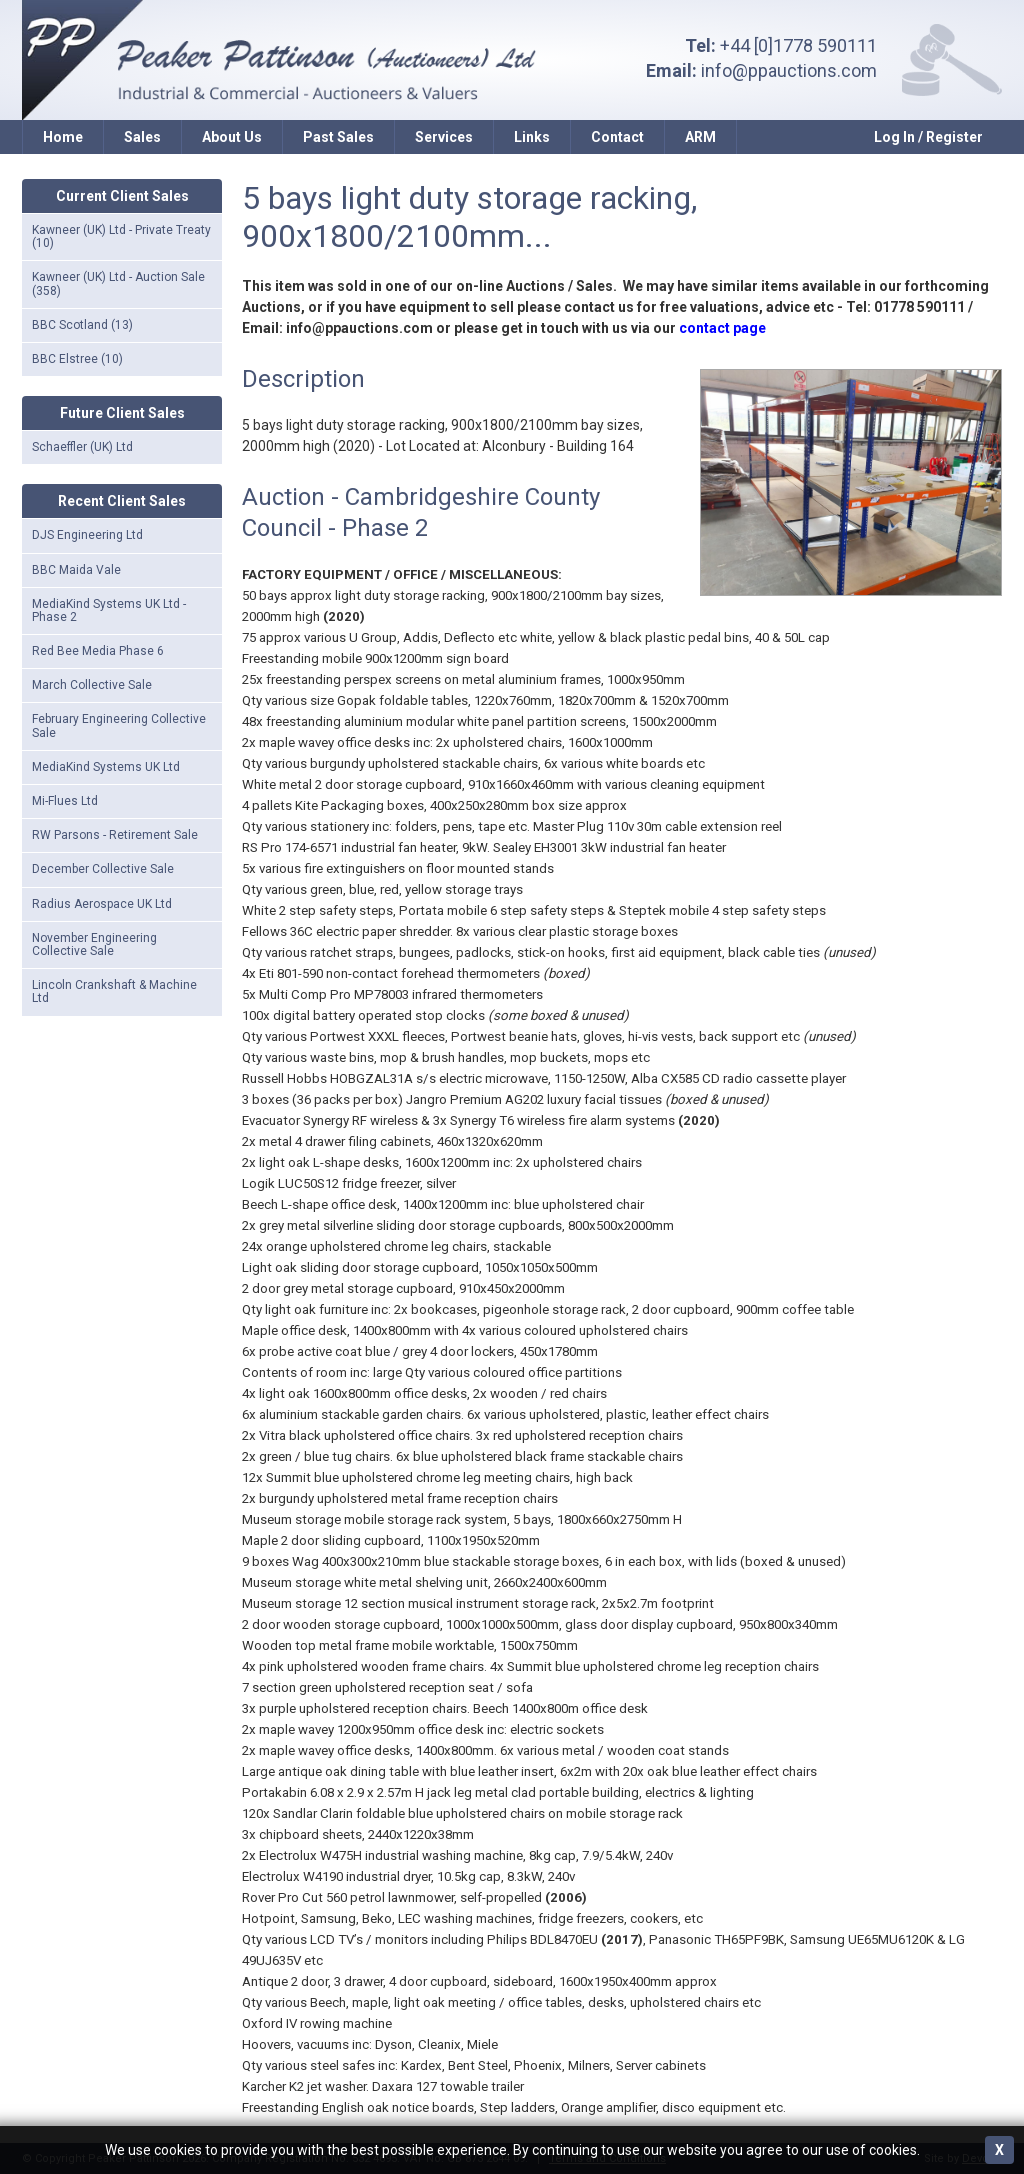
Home (63, 137)
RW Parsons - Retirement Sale (115, 835)
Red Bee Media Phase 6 (98, 651)
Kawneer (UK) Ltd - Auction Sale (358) (118, 283)
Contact (617, 137)
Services (444, 137)
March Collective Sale (92, 685)
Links (532, 137)
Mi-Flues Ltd (65, 801)
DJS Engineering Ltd (87, 535)
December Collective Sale (103, 869)
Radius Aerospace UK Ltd (102, 904)
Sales (142, 137)
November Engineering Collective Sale (94, 944)
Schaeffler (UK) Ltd (82, 447)
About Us (232, 137)
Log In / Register (928, 137)
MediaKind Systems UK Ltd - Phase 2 (109, 610)
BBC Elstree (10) (77, 359)
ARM (700, 137)
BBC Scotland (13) (82, 325)
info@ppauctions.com (789, 70)
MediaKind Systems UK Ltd (106, 767)
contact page (722, 328)
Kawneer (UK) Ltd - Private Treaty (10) (121, 236)
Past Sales (338, 137)
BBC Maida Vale (76, 570)
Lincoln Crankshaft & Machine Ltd (114, 991)
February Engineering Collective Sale (119, 725)
